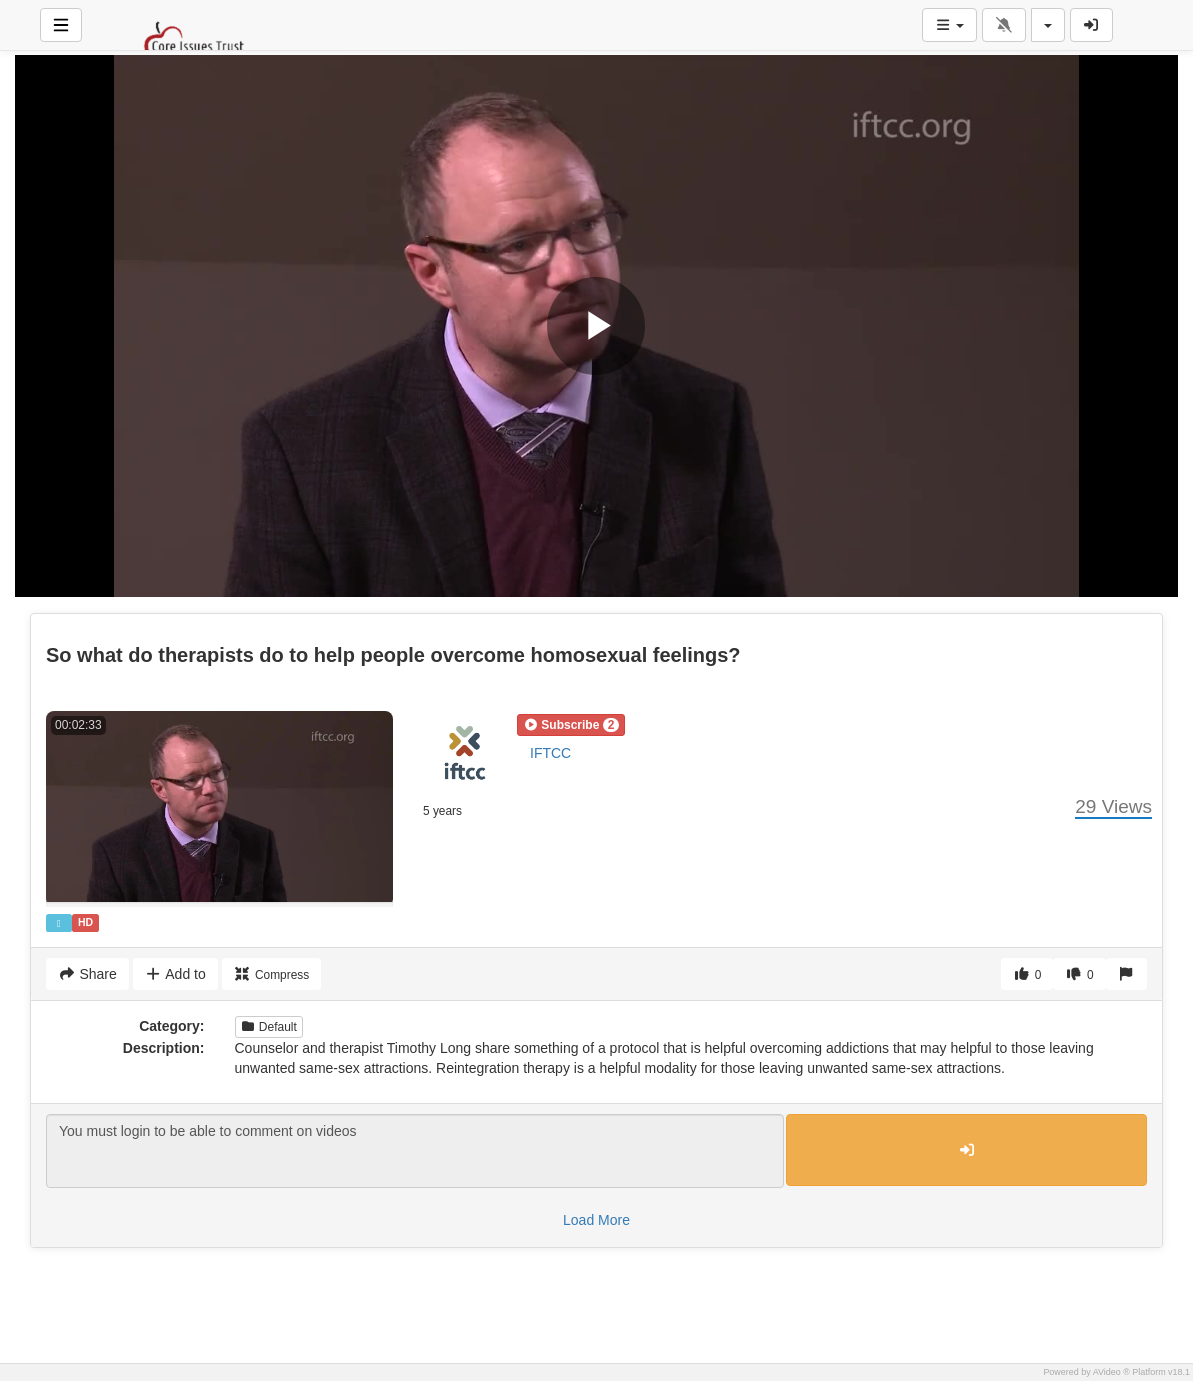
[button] (571, 725)
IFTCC (550, 753)
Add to (175, 974)
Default (269, 1027)
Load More (596, 1220)
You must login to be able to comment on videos (415, 1151)
